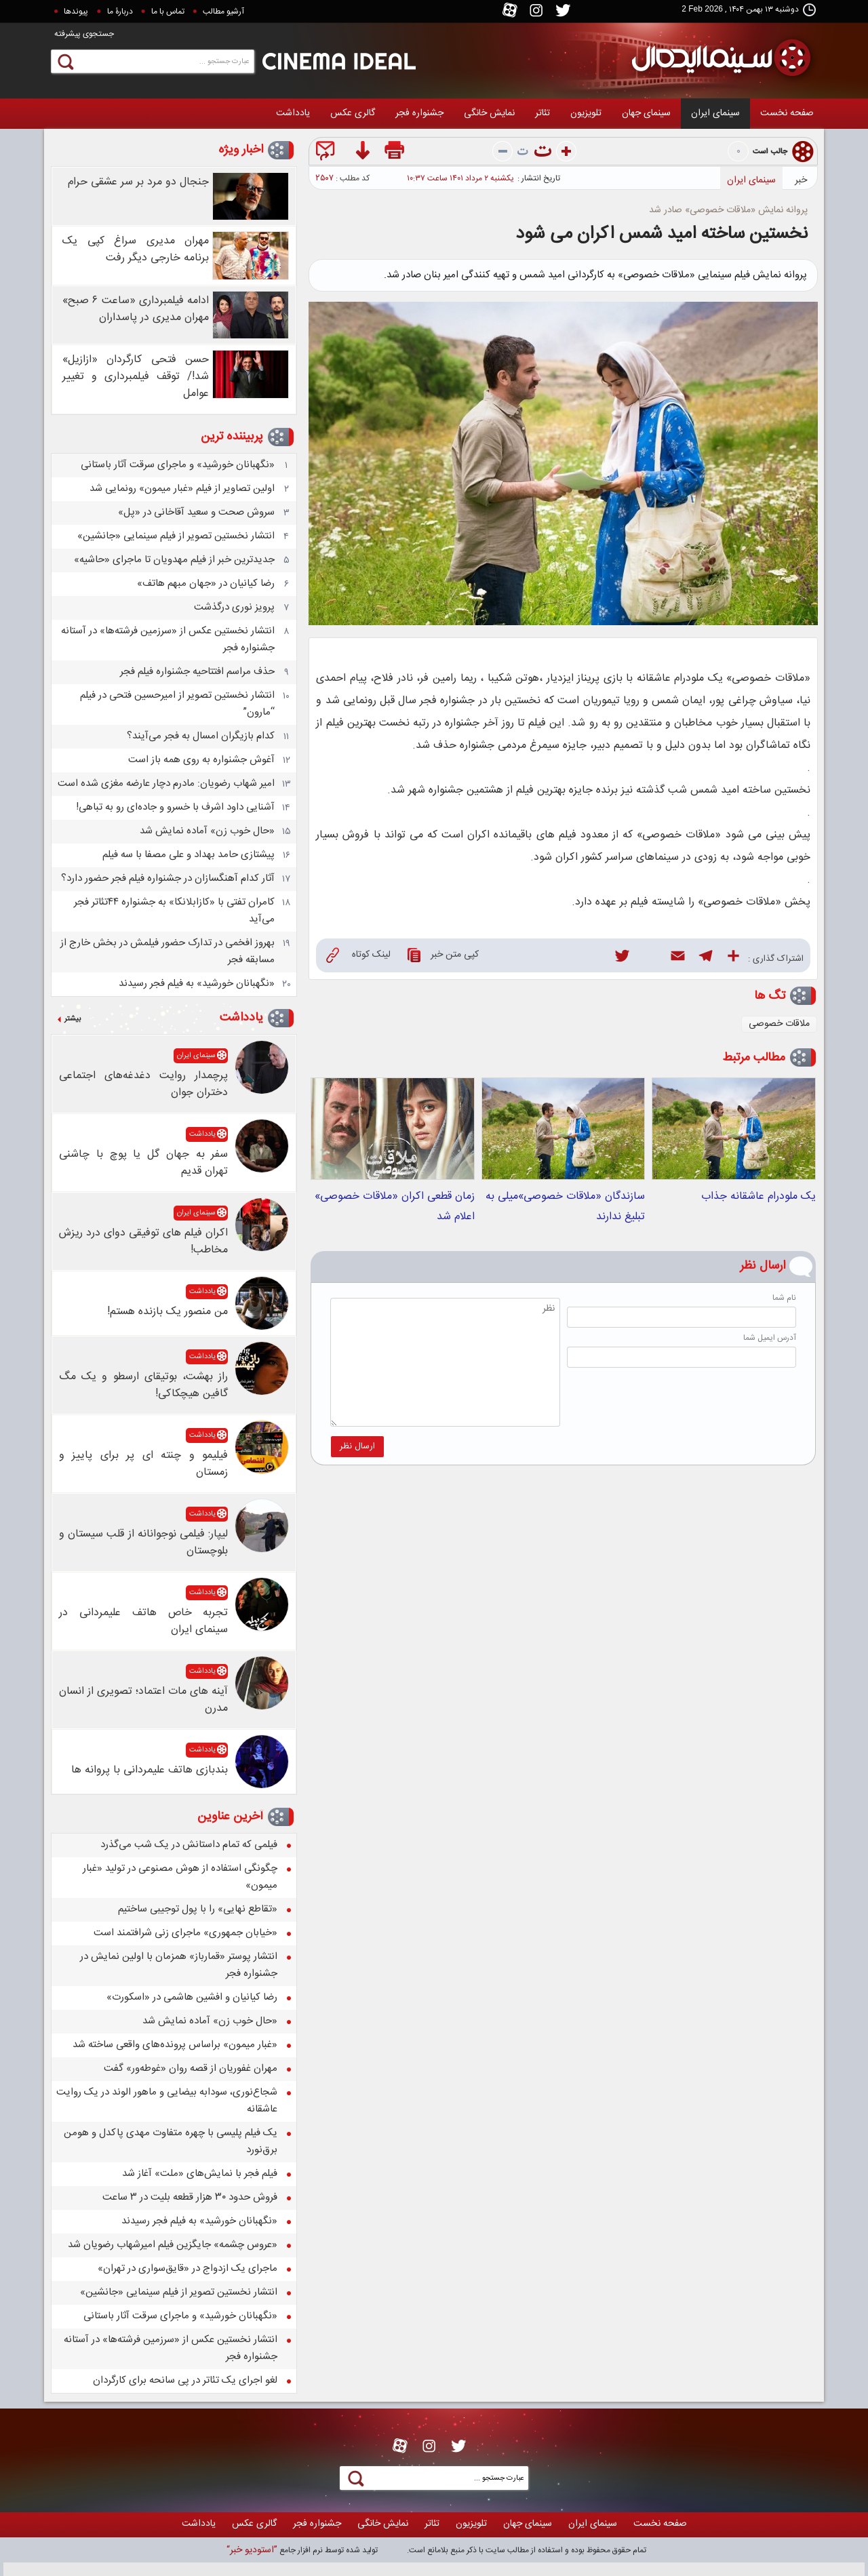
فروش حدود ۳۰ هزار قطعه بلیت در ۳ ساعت (189, 2197)
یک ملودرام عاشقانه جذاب (758, 1196)
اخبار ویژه (240, 150)
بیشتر (72, 1019)
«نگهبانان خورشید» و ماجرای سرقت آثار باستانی (178, 464)
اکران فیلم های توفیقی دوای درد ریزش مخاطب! (143, 1241)
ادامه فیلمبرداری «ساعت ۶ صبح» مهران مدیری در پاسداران (135, 309)
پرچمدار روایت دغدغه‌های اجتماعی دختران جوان (143, 1084)
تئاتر (542, 113)
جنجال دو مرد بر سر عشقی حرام (138, 182)
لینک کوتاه (358, 955)
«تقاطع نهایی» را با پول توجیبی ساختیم (197, 1909)
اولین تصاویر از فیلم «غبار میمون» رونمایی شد (182, 488)
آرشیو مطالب (223, 11)
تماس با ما (167, 11)
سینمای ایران (715, 113)
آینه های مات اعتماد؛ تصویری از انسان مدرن (143, 1700)
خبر (801, 180)
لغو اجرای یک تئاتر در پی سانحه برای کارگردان (185, 2380)
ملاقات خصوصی (779, 1024)
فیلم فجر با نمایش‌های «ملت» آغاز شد (199, 2173)
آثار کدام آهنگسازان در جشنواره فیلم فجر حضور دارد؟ (168, 878)
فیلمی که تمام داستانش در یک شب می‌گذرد (188, 1844)
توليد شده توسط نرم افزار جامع (302, 2550)
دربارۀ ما (120, 11)
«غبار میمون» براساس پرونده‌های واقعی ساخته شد (175, 2044)
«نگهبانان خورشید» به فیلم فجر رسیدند (197, 983)
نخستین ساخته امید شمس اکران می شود (661, 234)
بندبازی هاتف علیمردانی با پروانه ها (149, 1770)
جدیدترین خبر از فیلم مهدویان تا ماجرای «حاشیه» (174, 559)
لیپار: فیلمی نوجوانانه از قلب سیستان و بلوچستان (143, 1542)
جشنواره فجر (419, 113)
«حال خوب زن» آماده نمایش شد (207, 831)
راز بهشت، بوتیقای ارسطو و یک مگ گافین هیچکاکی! (143, 1385)
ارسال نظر (357, 1446)
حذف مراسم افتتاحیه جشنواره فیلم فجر (197, 671)
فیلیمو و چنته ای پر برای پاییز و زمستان (143, 1464)
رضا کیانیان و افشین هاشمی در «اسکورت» (191, 1997)
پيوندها (76, 11)
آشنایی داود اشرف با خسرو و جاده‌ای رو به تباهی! (175, 807)
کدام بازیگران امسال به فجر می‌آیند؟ (201, 736)
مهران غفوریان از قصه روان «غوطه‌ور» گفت (190, 2068)
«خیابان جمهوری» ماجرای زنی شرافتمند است (185, 1932)
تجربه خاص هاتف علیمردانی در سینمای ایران (143, 1621)
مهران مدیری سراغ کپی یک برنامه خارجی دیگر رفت (135, 249)
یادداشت (293, 113)
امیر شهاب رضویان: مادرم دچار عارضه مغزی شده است (166, 783)
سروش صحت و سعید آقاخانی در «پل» (196, 512)
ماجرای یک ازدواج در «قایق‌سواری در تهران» (187, 2268)
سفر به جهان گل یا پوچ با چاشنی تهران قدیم (143, 1163)
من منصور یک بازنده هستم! (167, 1312)
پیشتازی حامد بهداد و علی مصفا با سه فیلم (188, 854)
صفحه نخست (787, 113)
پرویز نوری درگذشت (234, 607)
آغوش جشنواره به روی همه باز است (201, 759)
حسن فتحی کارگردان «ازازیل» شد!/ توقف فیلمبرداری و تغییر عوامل (135, 377)
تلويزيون (585, 113)
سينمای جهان (646, 113)
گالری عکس (352, 113)
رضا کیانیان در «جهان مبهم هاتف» (206, 583)
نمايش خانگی (489, 113)
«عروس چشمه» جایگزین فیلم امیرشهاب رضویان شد (172, 2244)
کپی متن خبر (443, 955)
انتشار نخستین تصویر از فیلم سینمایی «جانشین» (176, 536)
